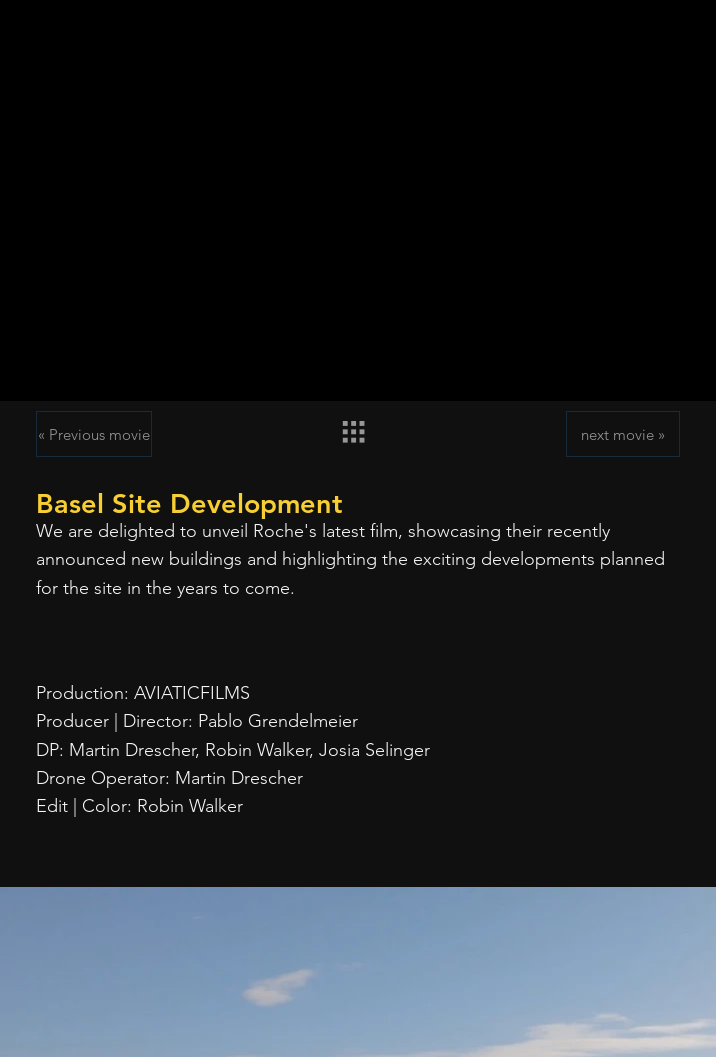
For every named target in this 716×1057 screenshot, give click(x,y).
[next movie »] (623, 434)
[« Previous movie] (94, 434)
